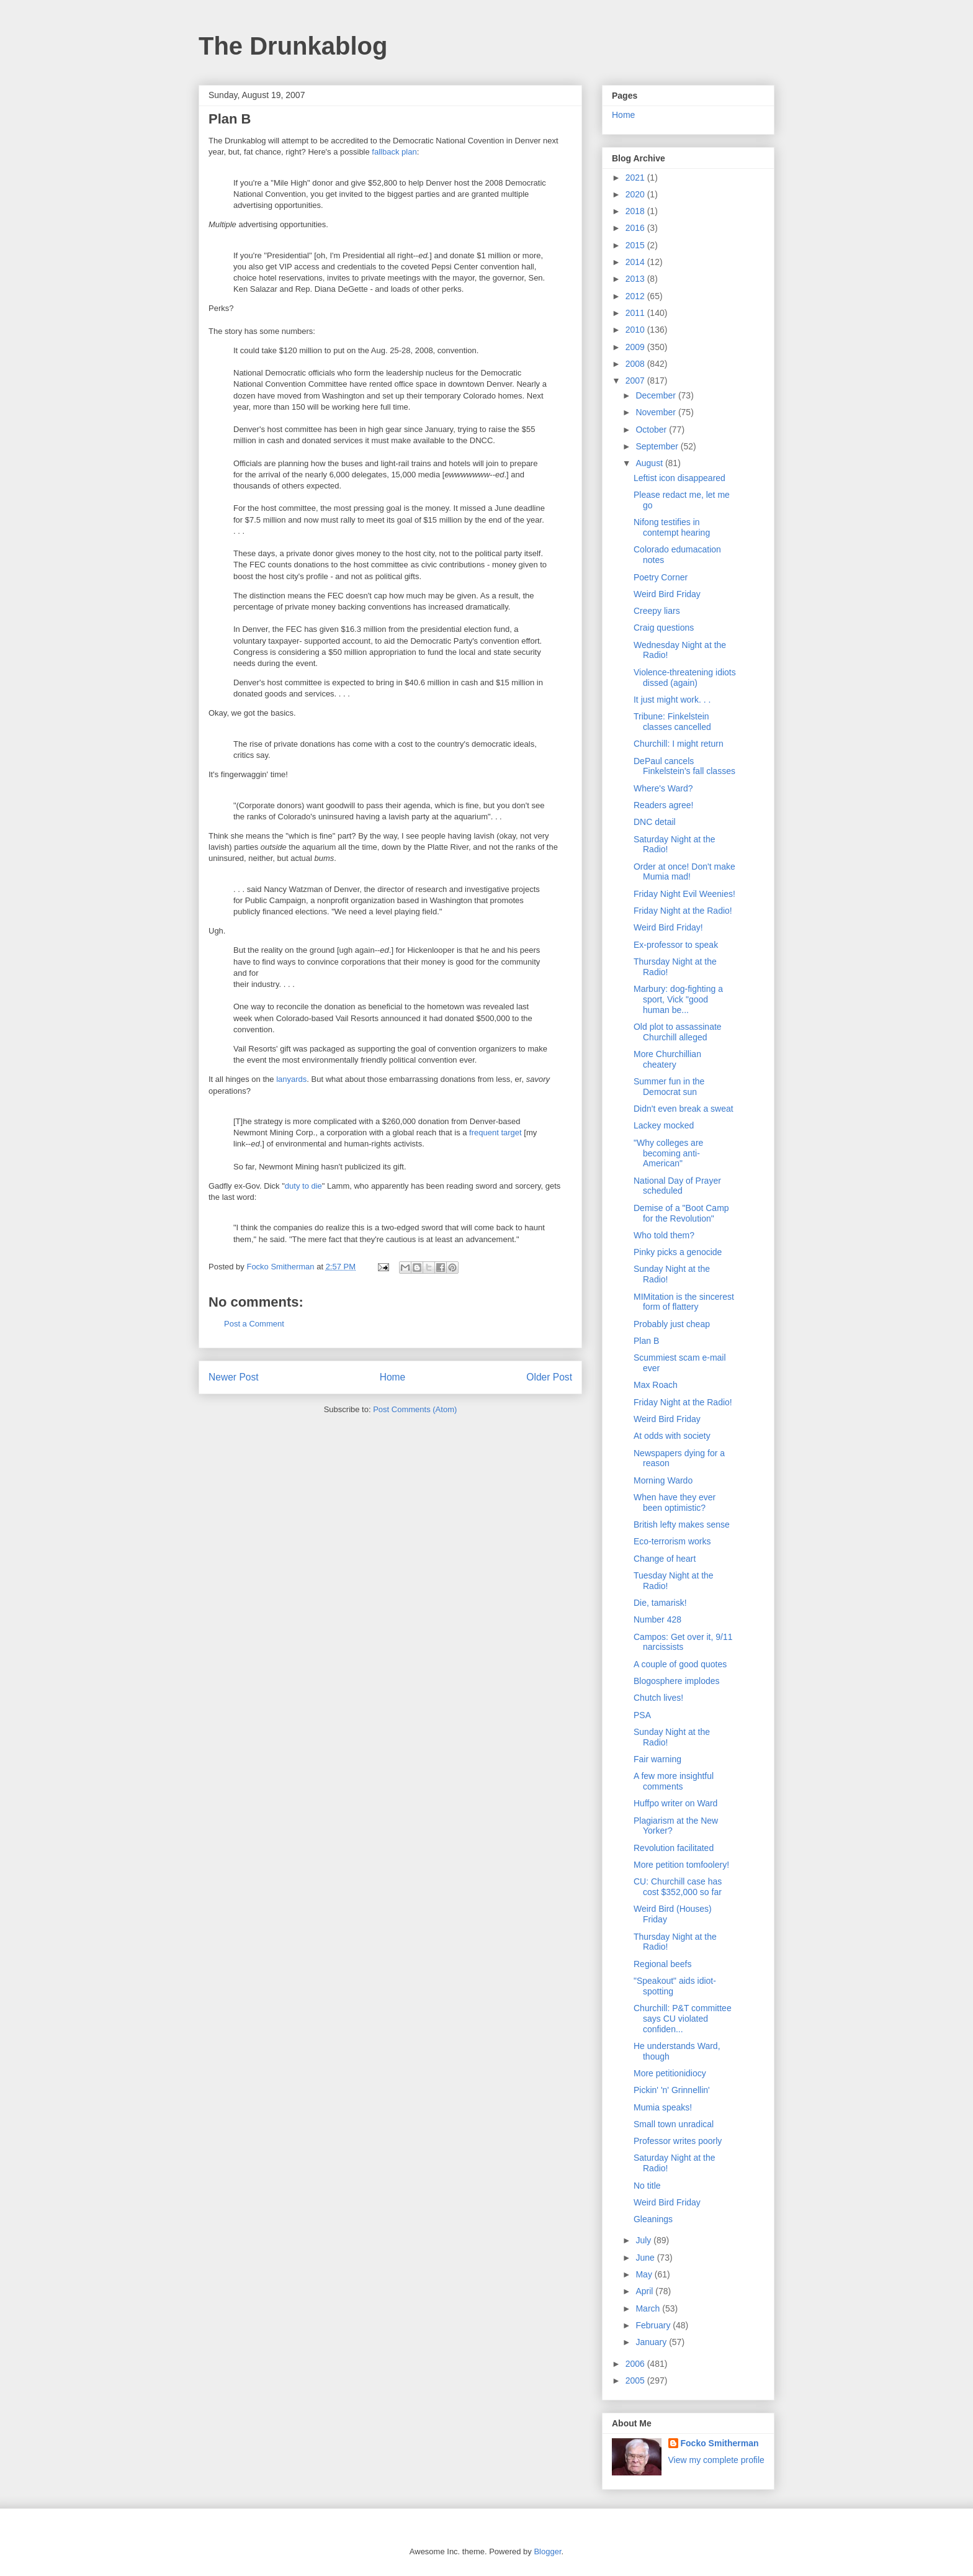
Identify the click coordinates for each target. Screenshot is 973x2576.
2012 (636, 296)
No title (647, 2186)
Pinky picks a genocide (678, 1252)
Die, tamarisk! (660, 1603)
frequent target (495, 1132)
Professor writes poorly (678, 2141)
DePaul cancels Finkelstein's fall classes (684, 766)
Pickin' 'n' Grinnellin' (672, 2090)
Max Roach (656, 1385)
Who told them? (664, 1235)
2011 (636, 313)
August (650, 463)
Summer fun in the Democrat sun (669, 1086)
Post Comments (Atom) (415, 1409)
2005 (636, 2380)
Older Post (549, 1377)
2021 (636, 177)
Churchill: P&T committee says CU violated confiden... (683, 2018)
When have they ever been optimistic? (674, 1502)
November (656, 412)
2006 (636, 2364)
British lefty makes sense (682, 1524)
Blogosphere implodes (677, 1681)
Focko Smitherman (720, 2443)
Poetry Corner (661, 577)
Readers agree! (664, 805)
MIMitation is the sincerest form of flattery (684, 1302)
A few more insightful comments (674, 1781)
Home (393, 1377)
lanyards (291, 1079)
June (646, 2258)
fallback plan (394, 151)
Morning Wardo (663, 1480)
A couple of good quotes (680, 1664)
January (652, 2342)
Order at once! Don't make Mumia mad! (684, 872)
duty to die (303, 1186)
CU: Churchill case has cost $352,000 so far (678, 1886)
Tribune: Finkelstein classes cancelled (672, 721)
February (654, 2325)
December (656, 395)
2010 (636, 330)
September (657, 446)
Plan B (646, 1341)
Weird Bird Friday (667, 594)
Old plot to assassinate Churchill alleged (678, 1032)
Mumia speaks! (663, 2107)
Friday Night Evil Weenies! (684, 894)
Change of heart (665, 1559)
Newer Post (233, 1377)
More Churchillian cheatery (667, 1059)
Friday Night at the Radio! (683, 911)
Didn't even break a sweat (683, 1109)
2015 (636, 245)
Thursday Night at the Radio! (675, 1942)
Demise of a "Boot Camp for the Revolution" (681, 1213)
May (644, 2274)
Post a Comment (254, 1323)
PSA (642, 1715)
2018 (636, 211)
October (652, 430)
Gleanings (653, 2219)
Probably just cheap (672, 1324)
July (644, 2240)
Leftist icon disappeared (679, 478)
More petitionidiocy (670, 2073)
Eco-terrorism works (672, 1541)
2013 (636, 279)
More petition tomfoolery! (681, 1865)
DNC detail (655, 822)
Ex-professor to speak (676, 945)
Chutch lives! (658, 1698)
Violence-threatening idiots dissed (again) (685, 677)
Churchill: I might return (679, 744)
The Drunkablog (293, 46)
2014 (636, 262)
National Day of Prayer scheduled (677, 1186)
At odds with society (672, 1436)
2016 (636, 228)
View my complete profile (716, 2460)
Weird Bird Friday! (668, 927)
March (648, 2308)
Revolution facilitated (674, 1848)
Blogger (547, 2551)
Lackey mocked (664, 1125)
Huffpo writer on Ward (675, 1803)
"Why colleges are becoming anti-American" (668, 1153)
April (645, 2291)
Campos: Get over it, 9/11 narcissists (683, 1642)
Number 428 (657, 1619)
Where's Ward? (663, 788)
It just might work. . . (672, 700)
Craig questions (664, 628)
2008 (636, 364)
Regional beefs (662, 1964)
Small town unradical (674, 2124)
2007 (636, 380)
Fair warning (657, 1759)
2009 (636, 347)
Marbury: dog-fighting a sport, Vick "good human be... (678, 999)
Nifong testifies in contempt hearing (672, 527)
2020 (636, 194)
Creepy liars (657, 611)
